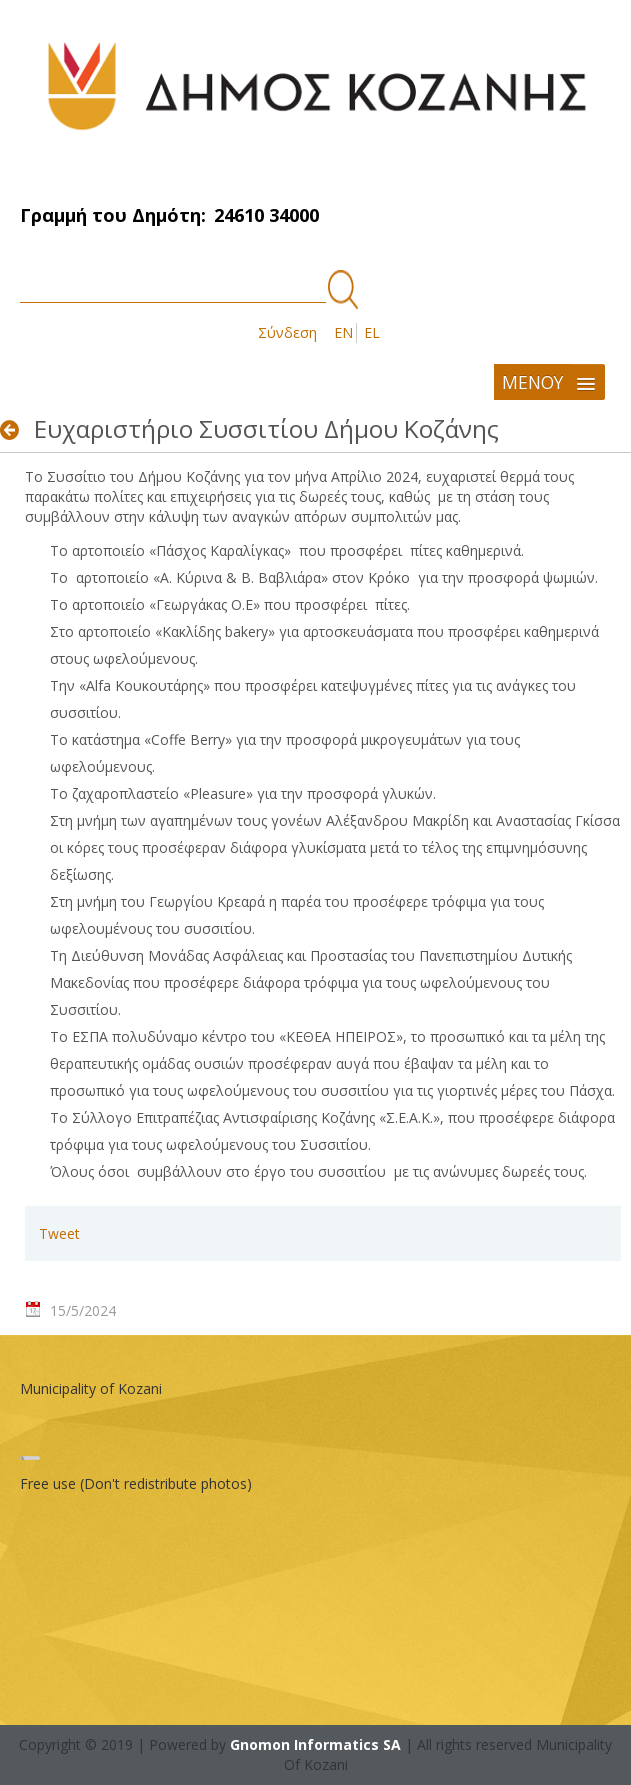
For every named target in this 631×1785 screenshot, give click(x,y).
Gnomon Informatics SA (315, 1744)
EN (343, 332)
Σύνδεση (287, 332)
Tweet (59, 1233)
